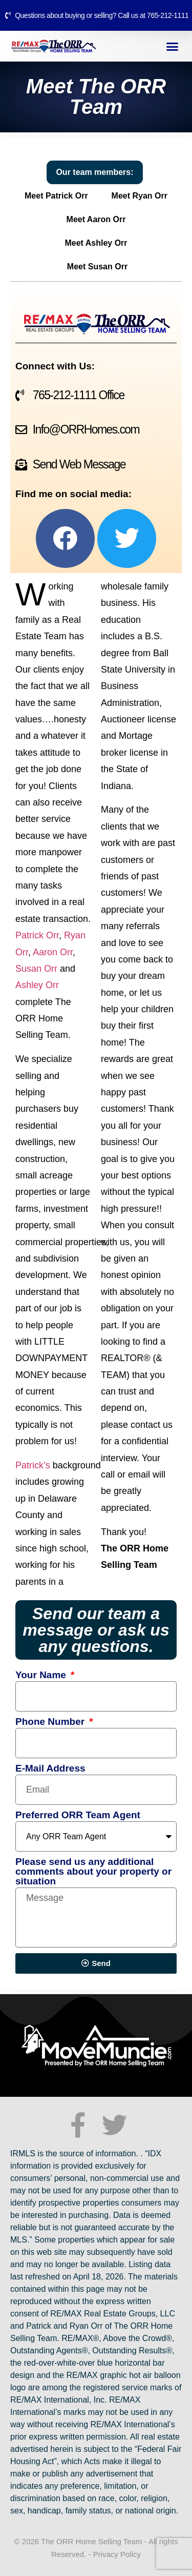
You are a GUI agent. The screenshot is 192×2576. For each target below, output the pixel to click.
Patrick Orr (37, 935)
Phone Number (51, 1722)
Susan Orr (36, 968)
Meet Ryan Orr (139, 195)
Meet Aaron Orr (96, 219)
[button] (172, 46)
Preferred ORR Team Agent (77, 1815)
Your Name (42, 1675)
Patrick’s (32, 1465)
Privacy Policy (117, 2554)
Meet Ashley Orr (96, 243)
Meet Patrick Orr (56, 195)
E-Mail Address (50, 1768)
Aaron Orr (53, 952)
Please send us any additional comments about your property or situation (93, 1871)
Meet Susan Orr (97, 266)
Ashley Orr (37, 985)
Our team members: (94, 172)
